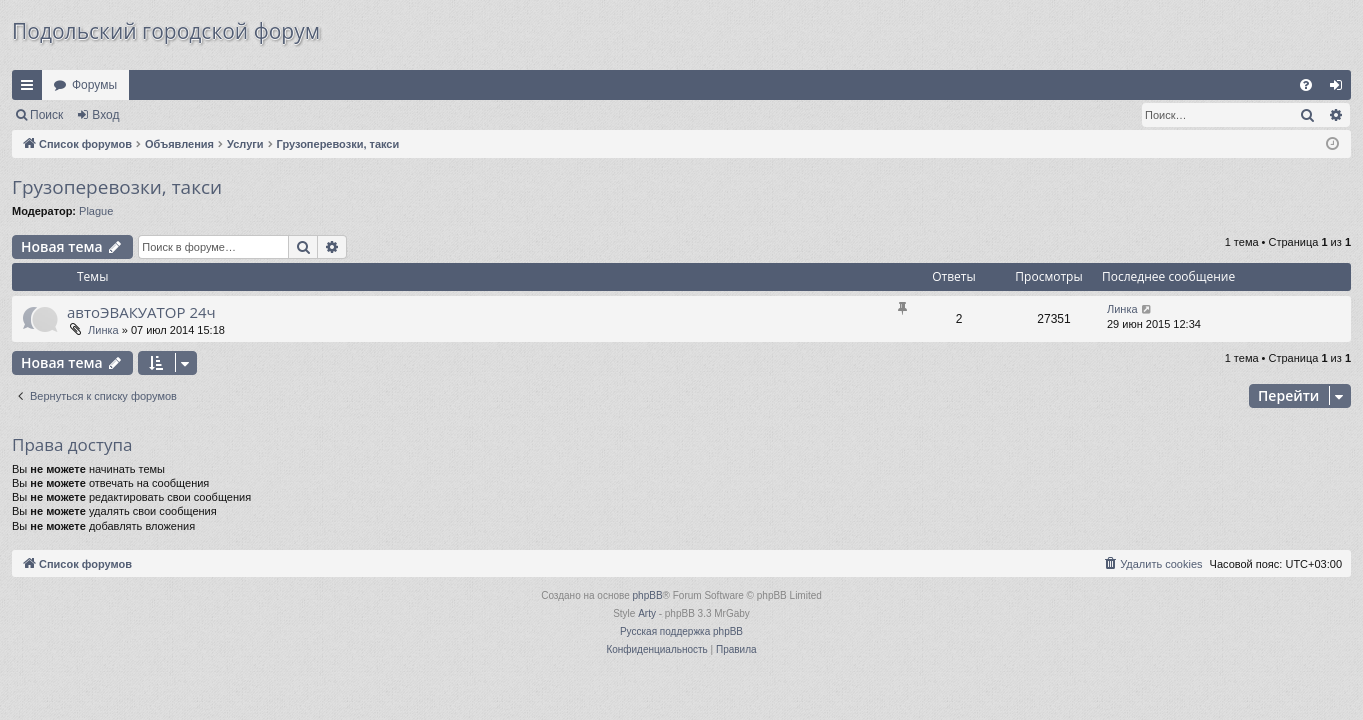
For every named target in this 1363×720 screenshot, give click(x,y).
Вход (105, 115)
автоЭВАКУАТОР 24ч (141, 312)
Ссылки (31, 89)
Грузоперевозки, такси (117, 187)
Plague (96, 211)
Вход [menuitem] (1340, 89)
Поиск (46, 115)
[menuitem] (1306, 85)
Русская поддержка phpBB (681, 631)
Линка (103, 330)
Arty (647, 613)
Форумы (94, 85)
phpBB (648, 595)
